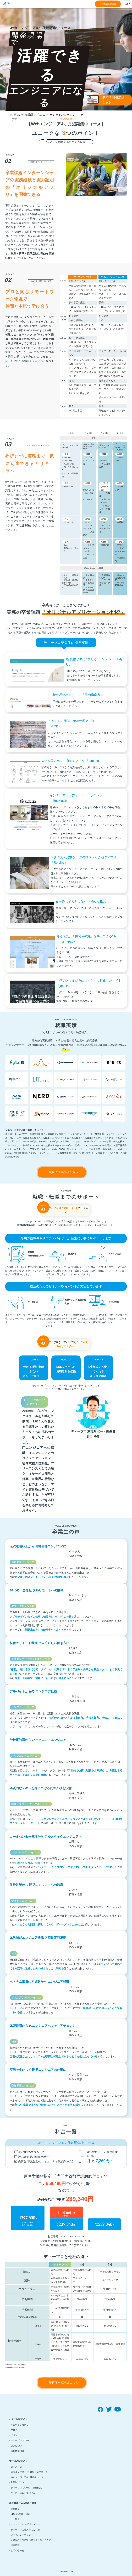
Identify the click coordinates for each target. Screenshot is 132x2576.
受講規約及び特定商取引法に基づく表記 (31, 2540)
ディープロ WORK (20, 2440)
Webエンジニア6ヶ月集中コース (27, 2477)
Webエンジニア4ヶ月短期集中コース (29, 2472)
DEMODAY (16, 2445)
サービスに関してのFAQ (23, 2493)
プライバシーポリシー (22, 2535)
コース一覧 (16, 2467)
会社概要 (15, 2508)
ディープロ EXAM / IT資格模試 (26, 2487)
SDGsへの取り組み (20, 2514)
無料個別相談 (17, 2451)
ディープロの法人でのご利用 (25, 2529)
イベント (15, 2435)
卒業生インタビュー (21, 2425)
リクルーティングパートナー (25, 2524)
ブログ (14, 2430)
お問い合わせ (17, 2550)
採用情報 (15, 2545)
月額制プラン (17, 2482)
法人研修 (15, 2519)
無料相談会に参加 (108, 4)
